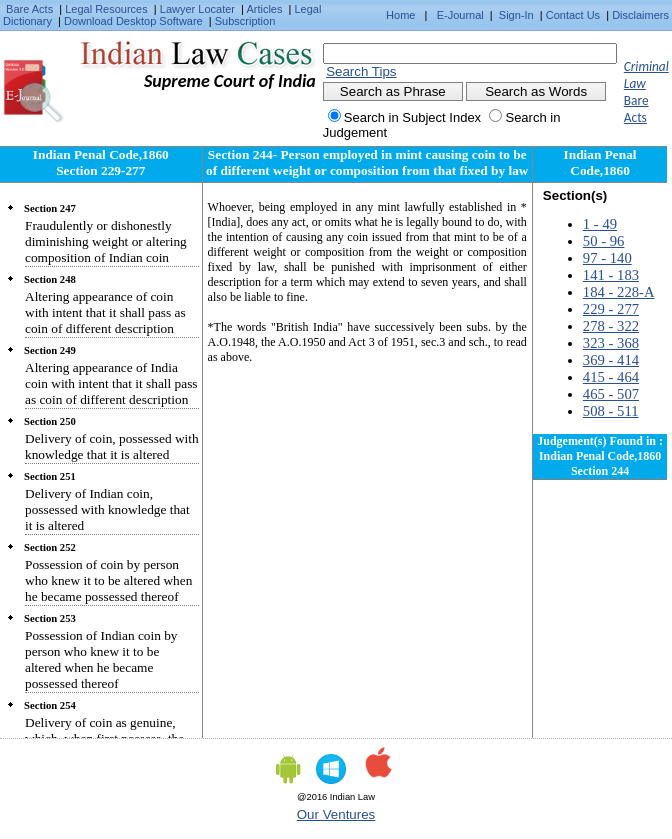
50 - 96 (604, 241)
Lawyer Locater (197, 9)
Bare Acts (29, 9)
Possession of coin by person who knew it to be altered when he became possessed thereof (108, 580)
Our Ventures (336, 814)
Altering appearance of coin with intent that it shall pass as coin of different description (105, 312)
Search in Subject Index (412, 117)
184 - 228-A (619, 292)
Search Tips (361, 71)
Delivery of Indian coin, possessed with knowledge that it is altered (107, 509)
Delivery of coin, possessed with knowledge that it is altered (112, 446)
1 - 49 (600, 224)
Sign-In (516, 15)
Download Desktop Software (133, 21)
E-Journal (460, 15)
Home (400, 15)
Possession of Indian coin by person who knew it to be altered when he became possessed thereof (101, 659)
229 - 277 (611, 309)
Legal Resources (106, 9)
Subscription (245, 21)
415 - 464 (611, 377)
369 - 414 (611, 360)
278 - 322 (611, 326)
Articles (264, 9)
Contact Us (573, 15)
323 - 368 (611, 343)
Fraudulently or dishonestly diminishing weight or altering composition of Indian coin (106, 241)
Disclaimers (640, 15)
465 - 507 (611, 394)
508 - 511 (611, 411)
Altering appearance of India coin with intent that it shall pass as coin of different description (111, 383)
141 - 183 (611, 275)
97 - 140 (607, 258)
